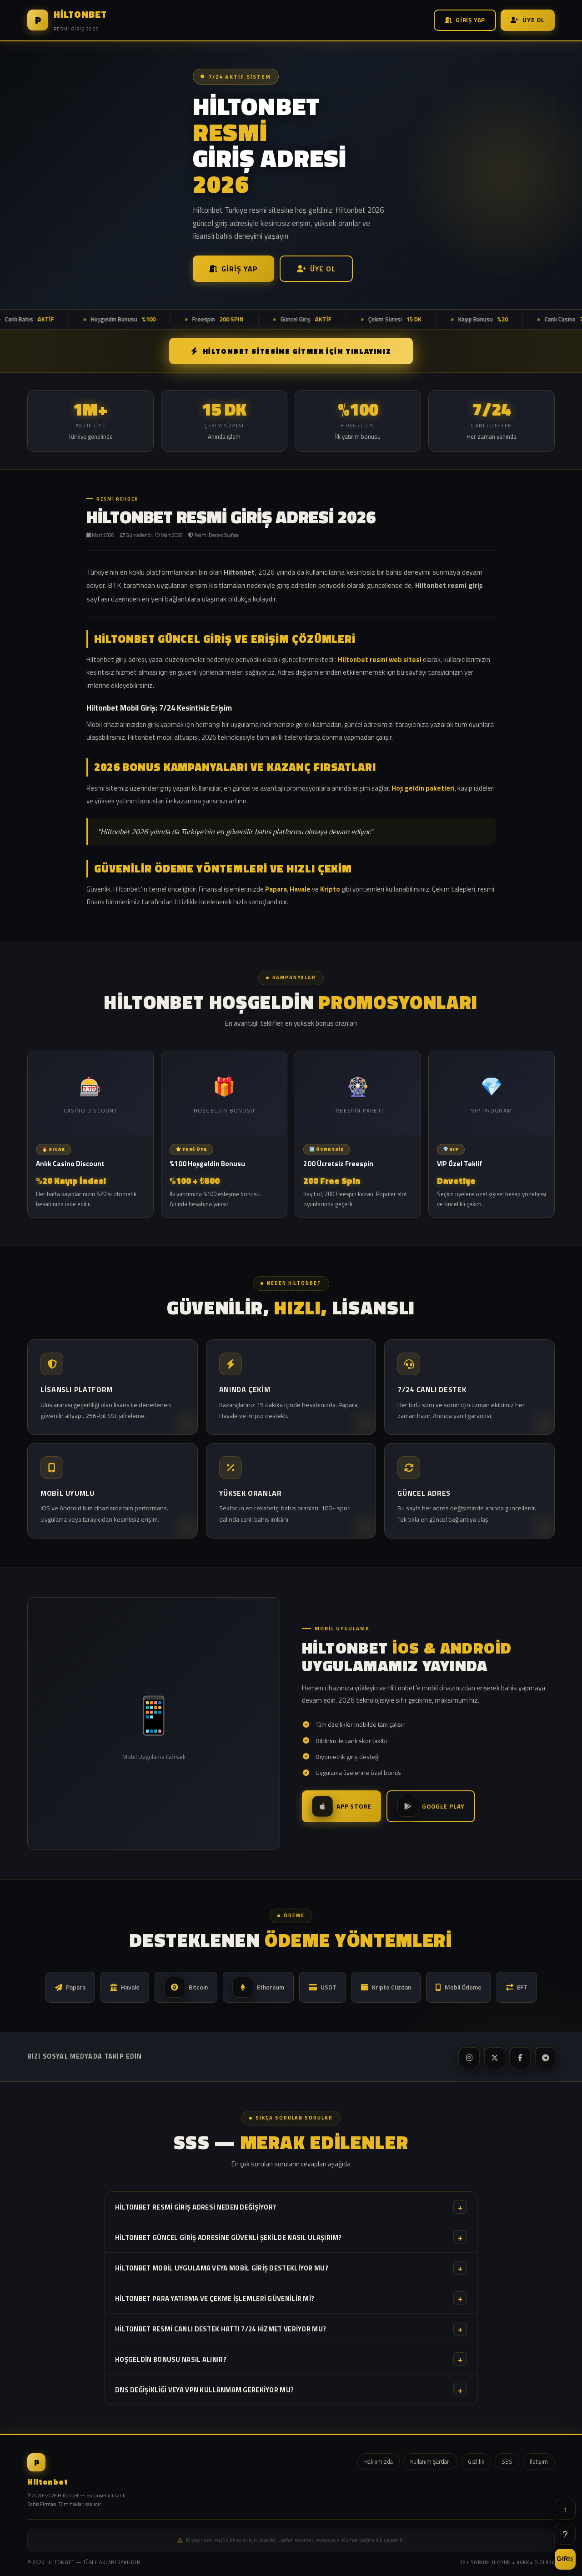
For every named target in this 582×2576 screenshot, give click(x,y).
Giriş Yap (465, 20)
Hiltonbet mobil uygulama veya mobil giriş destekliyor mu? (291, 2268)
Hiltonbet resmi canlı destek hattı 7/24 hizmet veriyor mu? (291, 2328)
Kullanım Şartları (430, 2461)
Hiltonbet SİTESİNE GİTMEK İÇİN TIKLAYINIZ (291, 351)
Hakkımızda (378, 2461)
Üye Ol (528, 20)
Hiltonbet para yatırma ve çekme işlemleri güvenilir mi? (291, 2298)
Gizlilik (476, 2461)
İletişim (539, 2461)
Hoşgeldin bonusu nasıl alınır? (291, 2359)
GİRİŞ (565, 2558)
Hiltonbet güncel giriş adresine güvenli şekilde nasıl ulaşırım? (291, 2237)
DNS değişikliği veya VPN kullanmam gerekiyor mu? (291, 2389)
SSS (507, 2461)
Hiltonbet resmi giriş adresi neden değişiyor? (291, 2207)
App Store (341, 1806)
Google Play (430, 1806)
